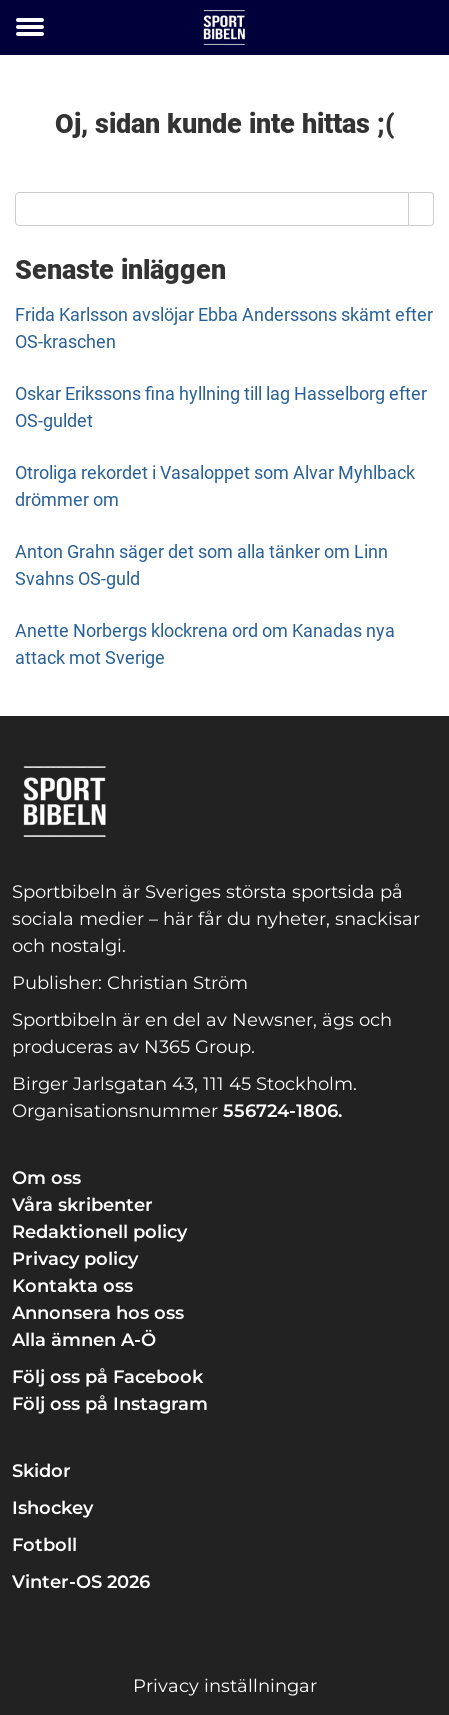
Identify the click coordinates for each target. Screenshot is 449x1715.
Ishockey (52, 1508)
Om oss (46, 1178)
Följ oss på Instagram (110, 1404)
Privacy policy (75, 1259)
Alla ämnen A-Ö (84, 1340)
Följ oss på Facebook (107, 1377)
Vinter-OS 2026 (81, 1582)
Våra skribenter (82, 1205)
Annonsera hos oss (98, 1313)
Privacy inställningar (225, 1686)
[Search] (421, 209)
